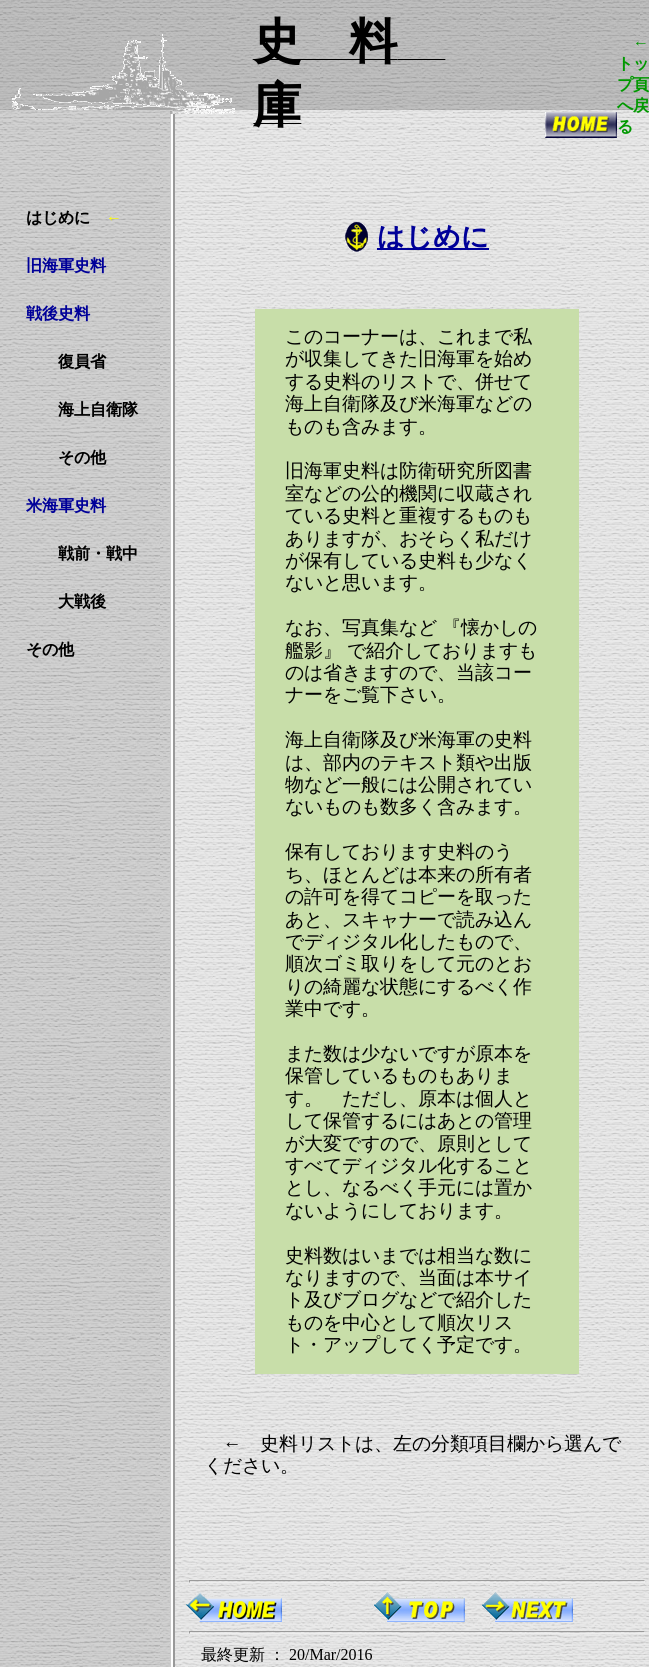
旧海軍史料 (66, 265)
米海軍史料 (66, 505)
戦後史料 (58, 313)
